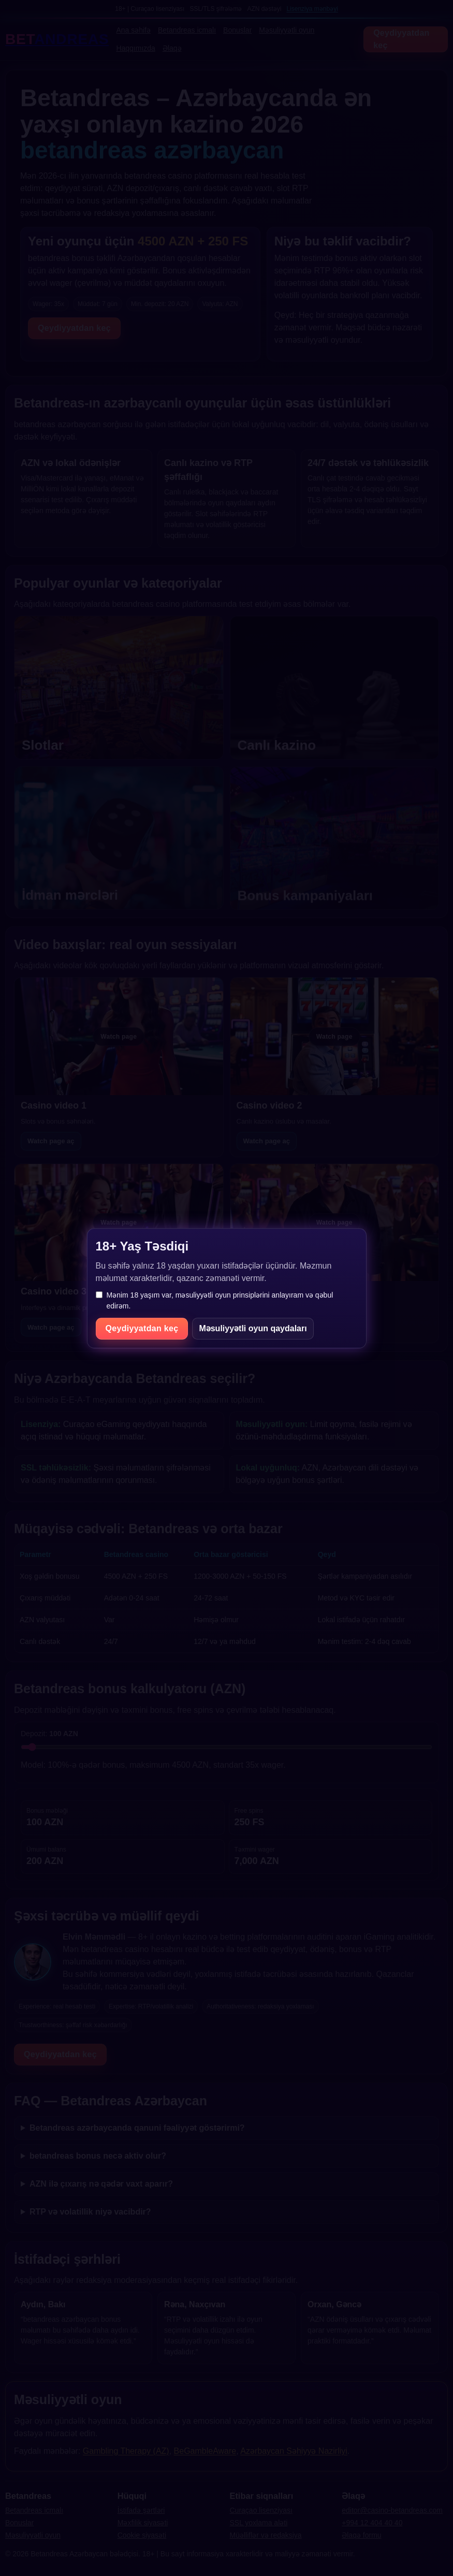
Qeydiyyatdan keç (142, 1328)
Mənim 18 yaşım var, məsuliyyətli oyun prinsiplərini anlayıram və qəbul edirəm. (214, 1300)
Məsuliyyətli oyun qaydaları (252, 1328)
